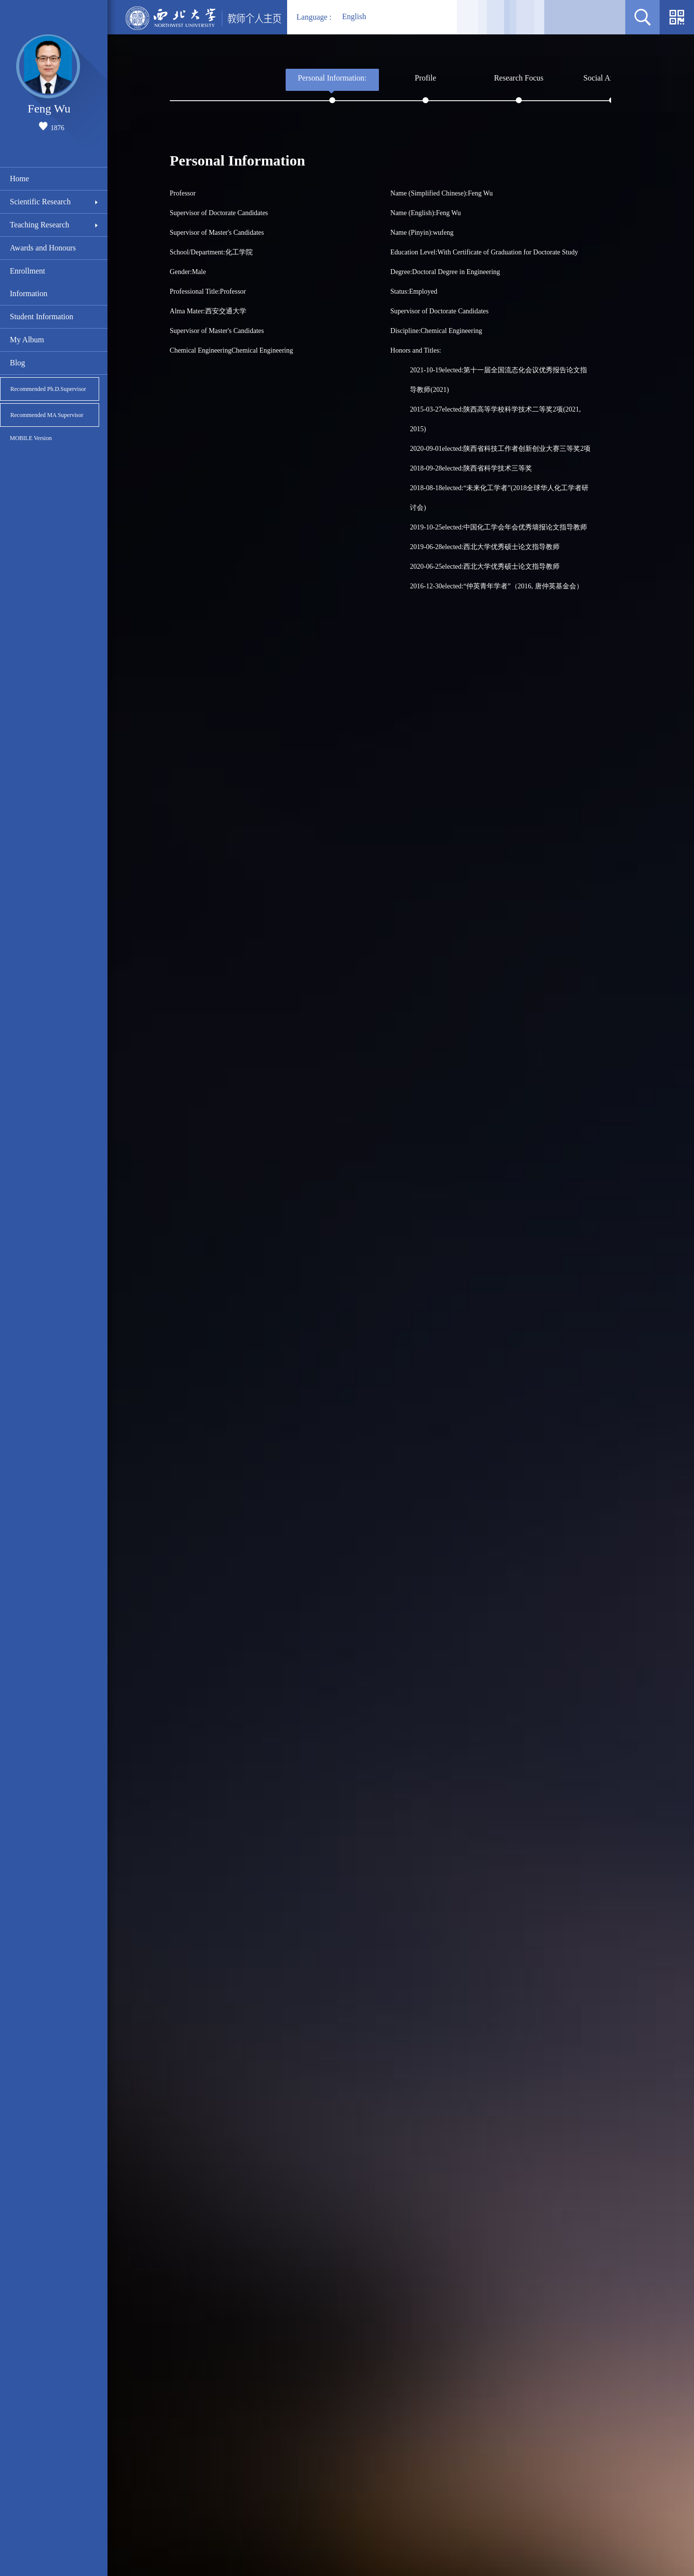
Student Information (41, 316)
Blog (17, 363)
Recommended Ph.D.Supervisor (48, 389)
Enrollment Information (28, 282)
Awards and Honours (43, 248)
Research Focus (518, 78)
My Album (27, 339)
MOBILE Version (31, 438)
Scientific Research (40, 201)
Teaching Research (39, 225)
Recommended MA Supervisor (46, 415)
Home (19, 178)
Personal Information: (332, 78)
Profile (425, 78)
